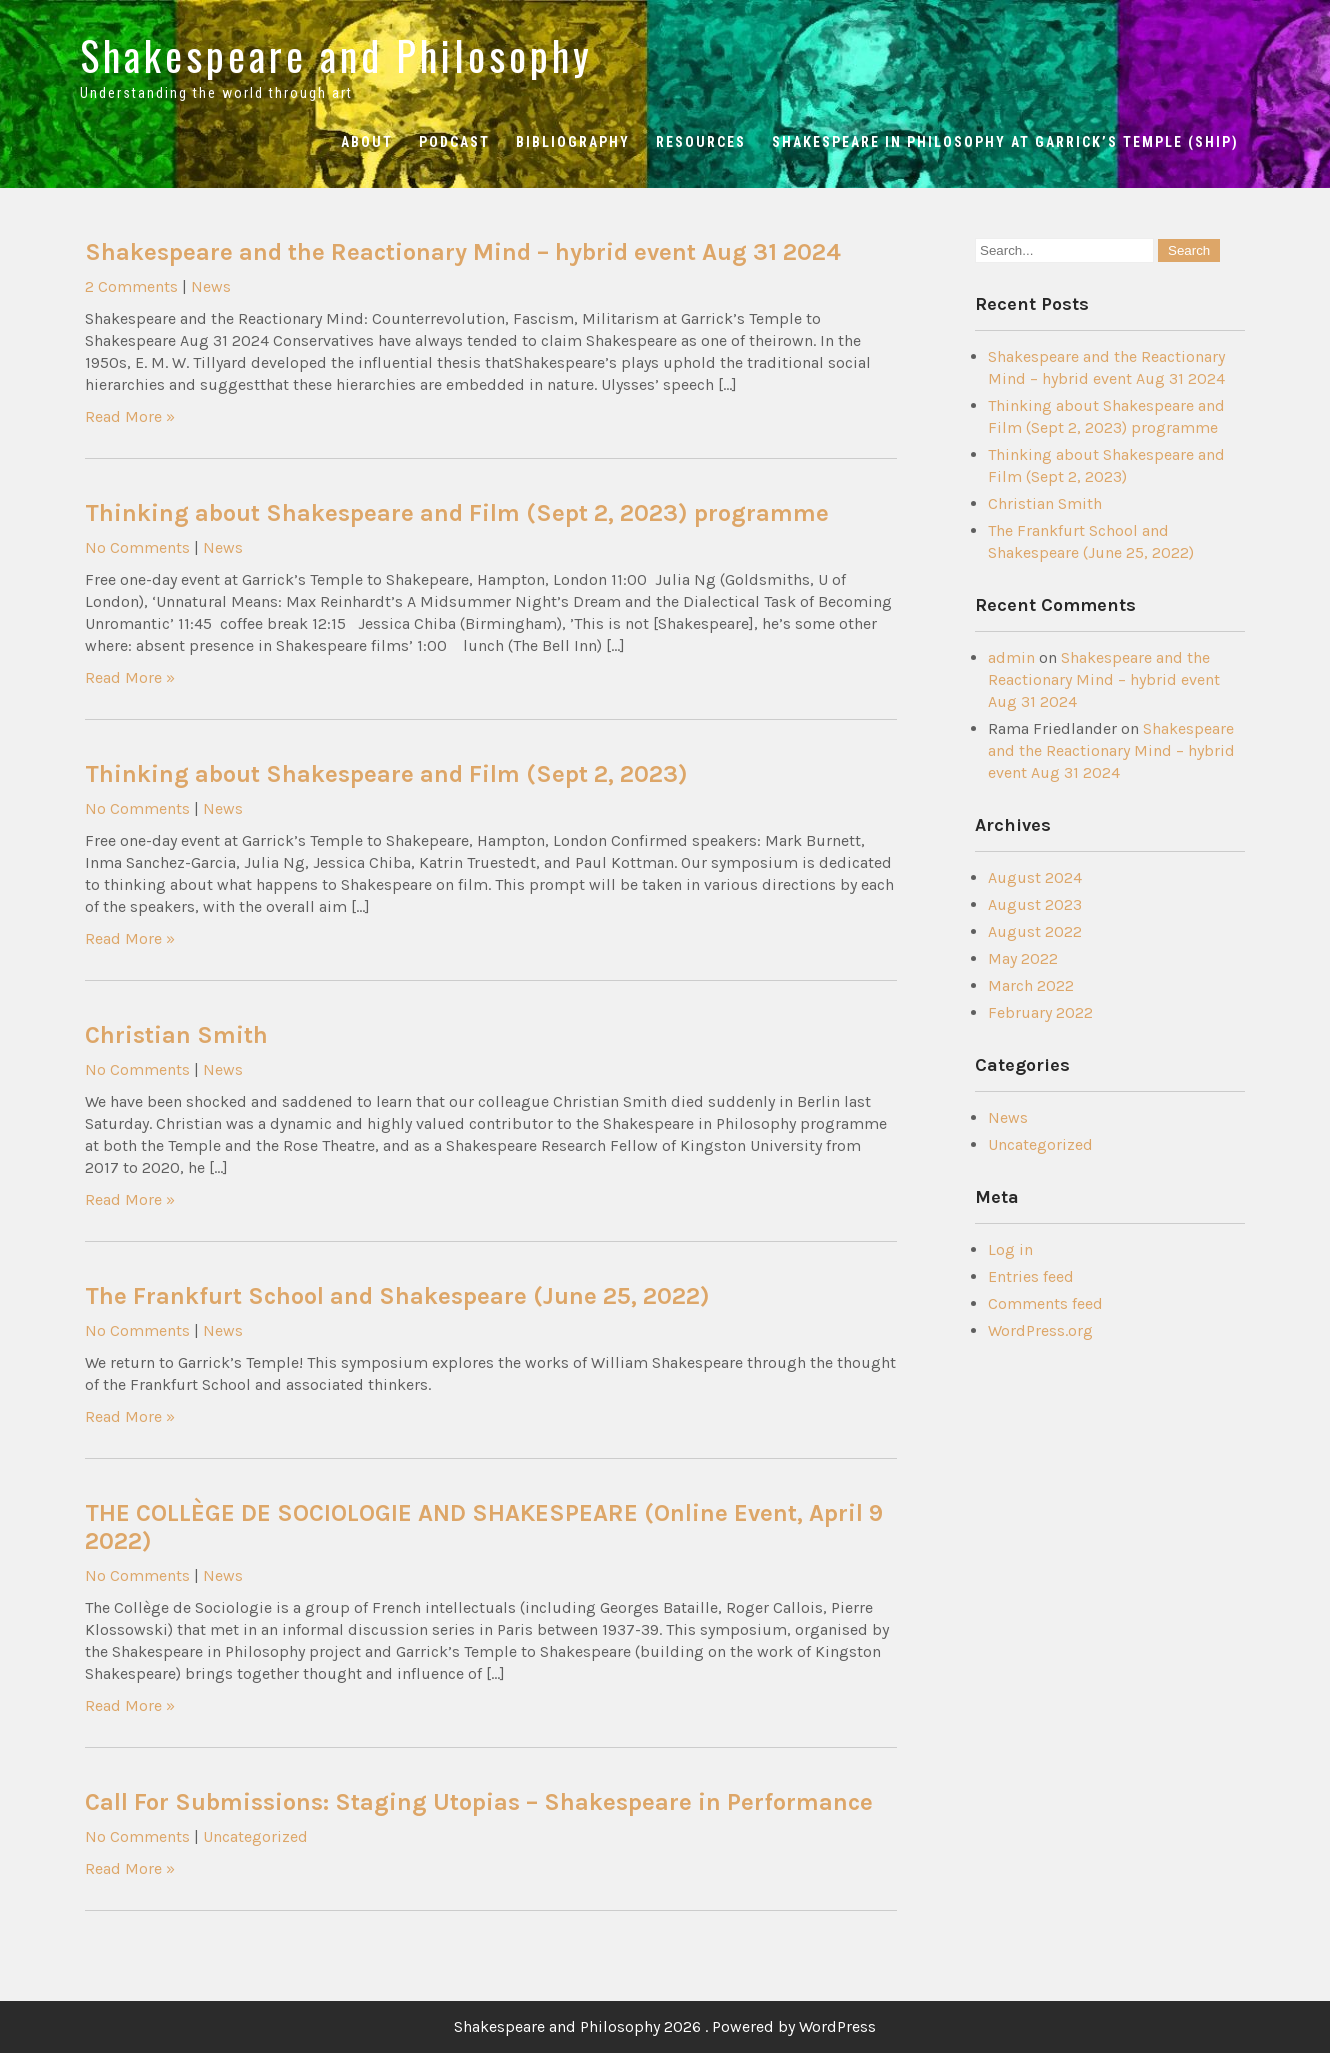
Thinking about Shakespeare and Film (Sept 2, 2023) (386, 774)
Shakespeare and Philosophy (336, 55)
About (367, 142)
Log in (1010, 1249)
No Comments (137, 547)
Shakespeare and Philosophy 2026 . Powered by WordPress (665, 2026)
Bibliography (573, 142)
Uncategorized (255, 1836)
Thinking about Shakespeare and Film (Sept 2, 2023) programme (457, 513)
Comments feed (1045, 1303)
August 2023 (1035, 904)
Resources (701, 142)
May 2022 (1023, 958)
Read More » (130, 416)
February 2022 (1040, 1012)
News (211, 286)
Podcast (454, 142)
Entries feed (1031, 1276)
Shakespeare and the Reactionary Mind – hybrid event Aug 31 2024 (463, 252)
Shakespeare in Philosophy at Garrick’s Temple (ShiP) (1005, 142)
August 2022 (1035, 931)
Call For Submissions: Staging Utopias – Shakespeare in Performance (479, 1802)
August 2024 (1035, 877)
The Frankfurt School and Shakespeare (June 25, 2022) (397, 1296)
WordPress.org (1040, 1330)
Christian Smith (176, 1035)
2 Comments (131, 286)
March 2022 (1031, 985)
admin (1011, 657)
